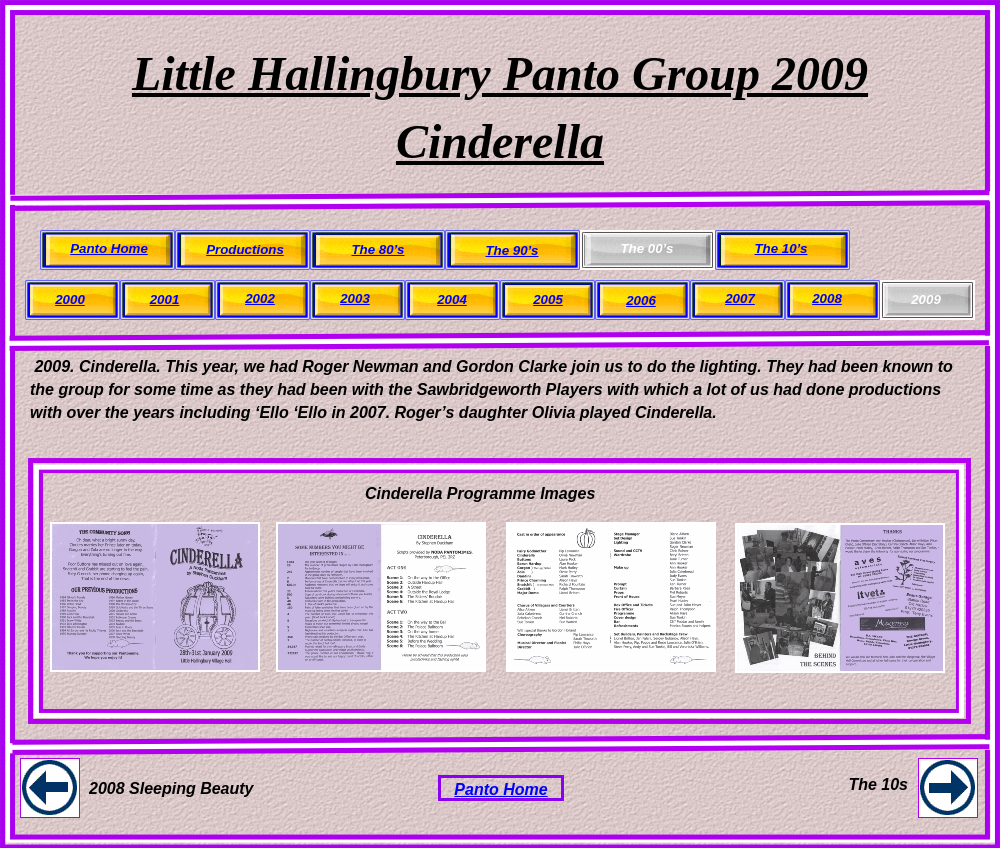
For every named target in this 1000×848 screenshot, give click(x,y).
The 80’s (378, 249)
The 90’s (512, 250)
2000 (70, 299)
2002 (260, 298)
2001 (165, 299)
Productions (245, 249)
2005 (548, 299)
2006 (641, 300)
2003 (355, 298)
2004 (452, 299)
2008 (827, 298)
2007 (740, 298)
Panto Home (500, 789)
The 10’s (781, 248)
